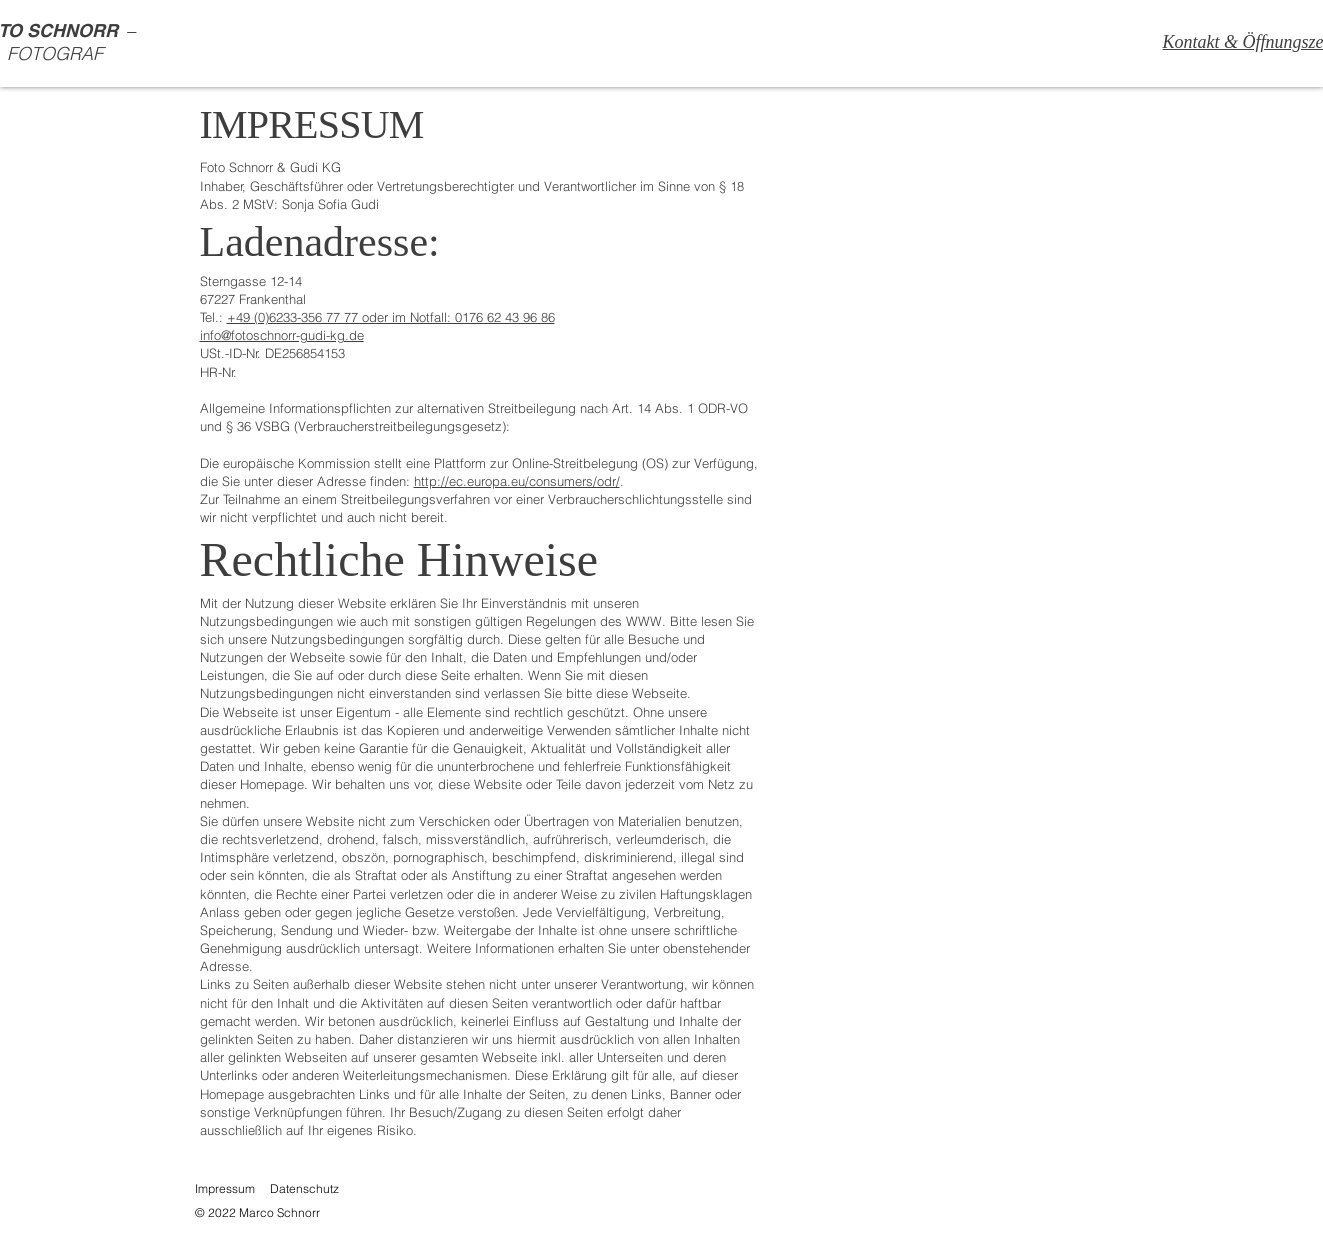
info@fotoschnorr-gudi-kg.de (282, 335)
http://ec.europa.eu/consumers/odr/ (517, 481)
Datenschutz (304, 1188)
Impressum (225, 1188)
